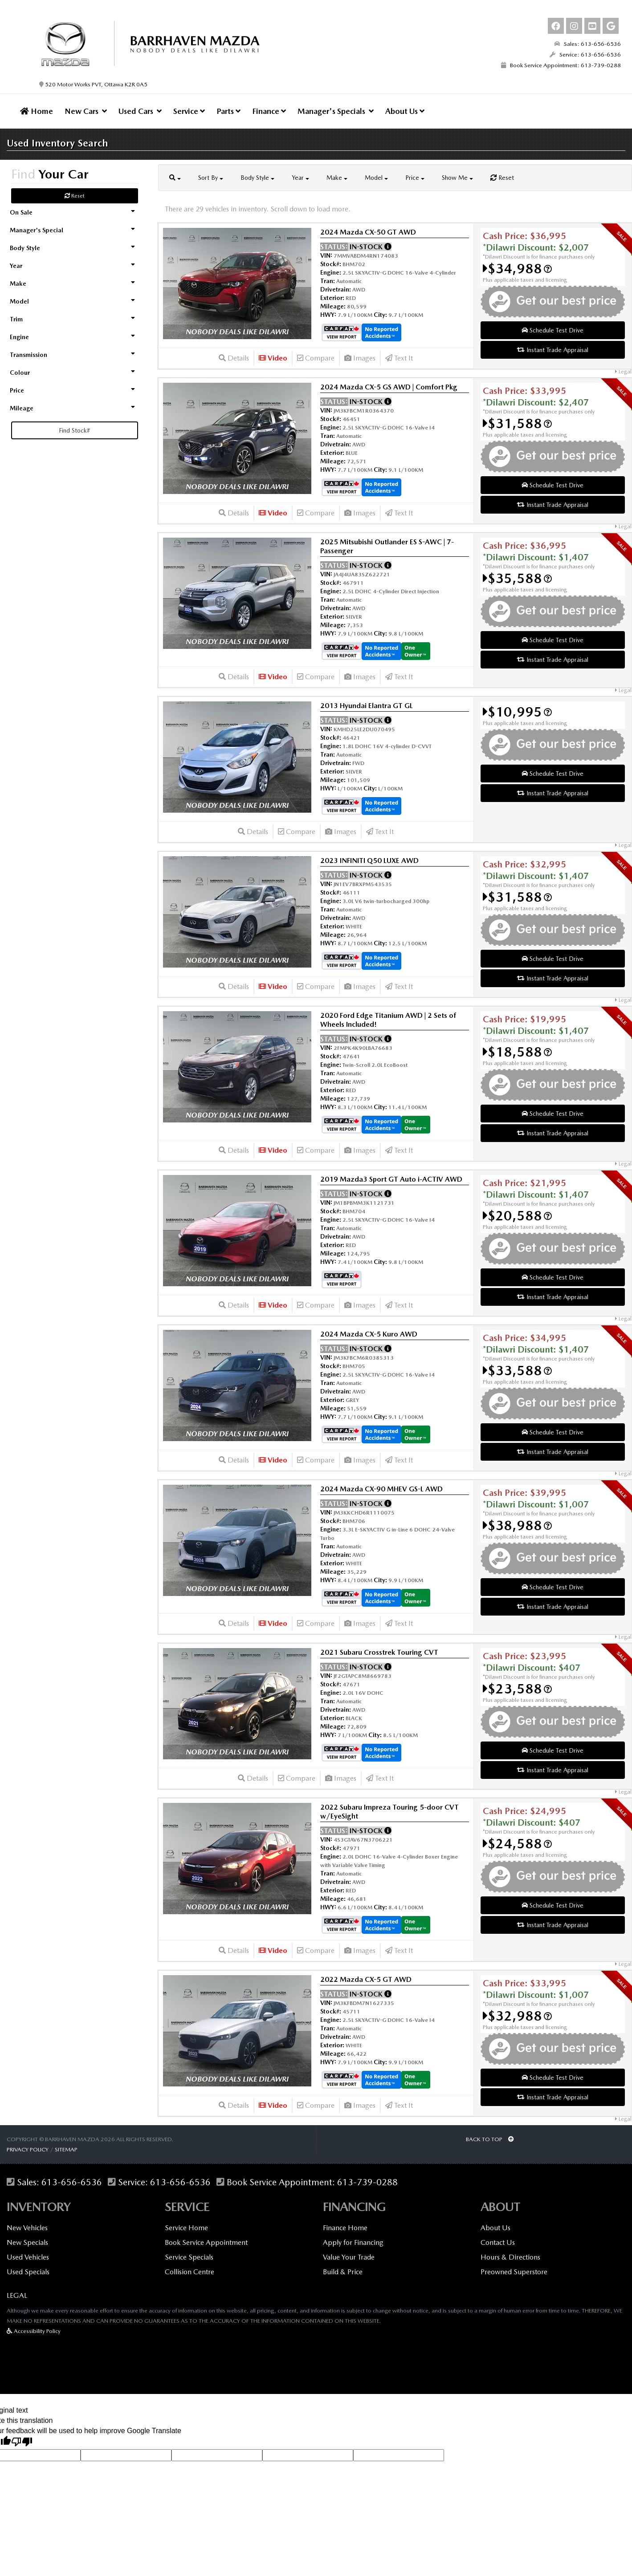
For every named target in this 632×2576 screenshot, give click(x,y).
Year (300, 177)
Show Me (457, 177)
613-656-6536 (71, 2182)
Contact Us (498, 2242)
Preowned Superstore (514, 2272)
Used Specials (28, 2272)
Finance (269, 111)
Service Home (186, 2228)
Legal (623, 372)
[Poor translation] (22, 2442)
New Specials (27, 2242)
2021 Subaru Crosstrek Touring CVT (379, 1652)
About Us (404, 111)
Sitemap (66, 2149)
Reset (75, 196)
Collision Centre (189, 2272)
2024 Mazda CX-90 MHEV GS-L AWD (381, 1489)
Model (376, 177)
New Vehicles (27, 2228)
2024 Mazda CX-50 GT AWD (368, 232)
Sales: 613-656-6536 (587, 44)
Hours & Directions (510, 2257)
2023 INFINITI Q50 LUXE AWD (369, 860)
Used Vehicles (28, 2257)
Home (36, 111)
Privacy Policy (28, 2149)
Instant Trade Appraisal (552, 349)
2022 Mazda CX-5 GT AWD (366, 1979)
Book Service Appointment (206, 2242)
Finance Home (345, 2228)
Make (336, 177)
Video (273, 358)
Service (189, 111)
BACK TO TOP (490, 2139)
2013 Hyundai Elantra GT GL (366, 705)
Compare (315, 358)
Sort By (210, 177)
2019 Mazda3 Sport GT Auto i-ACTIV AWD (391, 1179)
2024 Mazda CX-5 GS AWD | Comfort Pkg (388, 387)
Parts (228, 111)
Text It (399, 358)
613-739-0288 (367, 2182)
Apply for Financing (353, 2242)
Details (234, 358)
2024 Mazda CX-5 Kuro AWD (368, 1334)
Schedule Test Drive (552, 330)
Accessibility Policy (34, 2331)
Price (414, 177)
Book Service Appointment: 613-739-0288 (561, 65)
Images (359, 358)
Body (257, 177)
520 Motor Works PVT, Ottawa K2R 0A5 (93, 84)
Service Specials (189, 2257)
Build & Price (343, 2272)
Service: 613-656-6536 (585, 54)
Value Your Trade (349, 2257)
